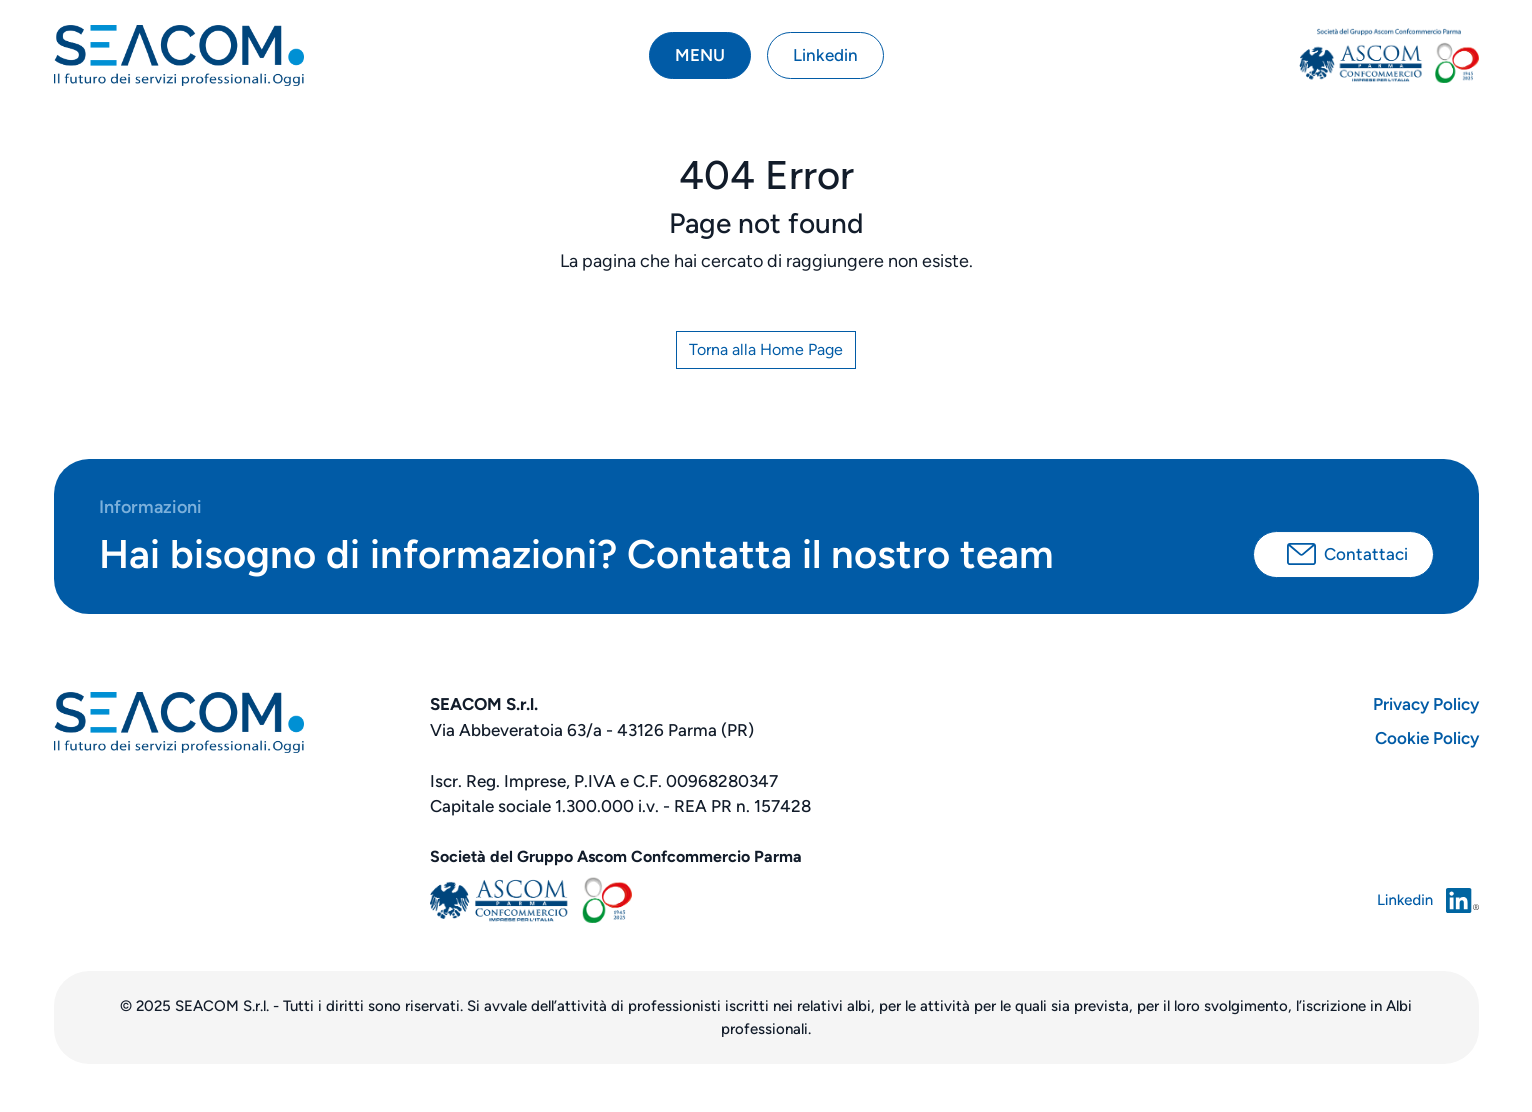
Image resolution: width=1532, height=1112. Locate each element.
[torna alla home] (179, 55)
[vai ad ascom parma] (1389, 55)
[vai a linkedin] (1330, 900)
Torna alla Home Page (766, 349)
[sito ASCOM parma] (766, 900)
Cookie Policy (1427, 738)
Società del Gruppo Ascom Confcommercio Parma (616, 856)
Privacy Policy (1426, 704)
